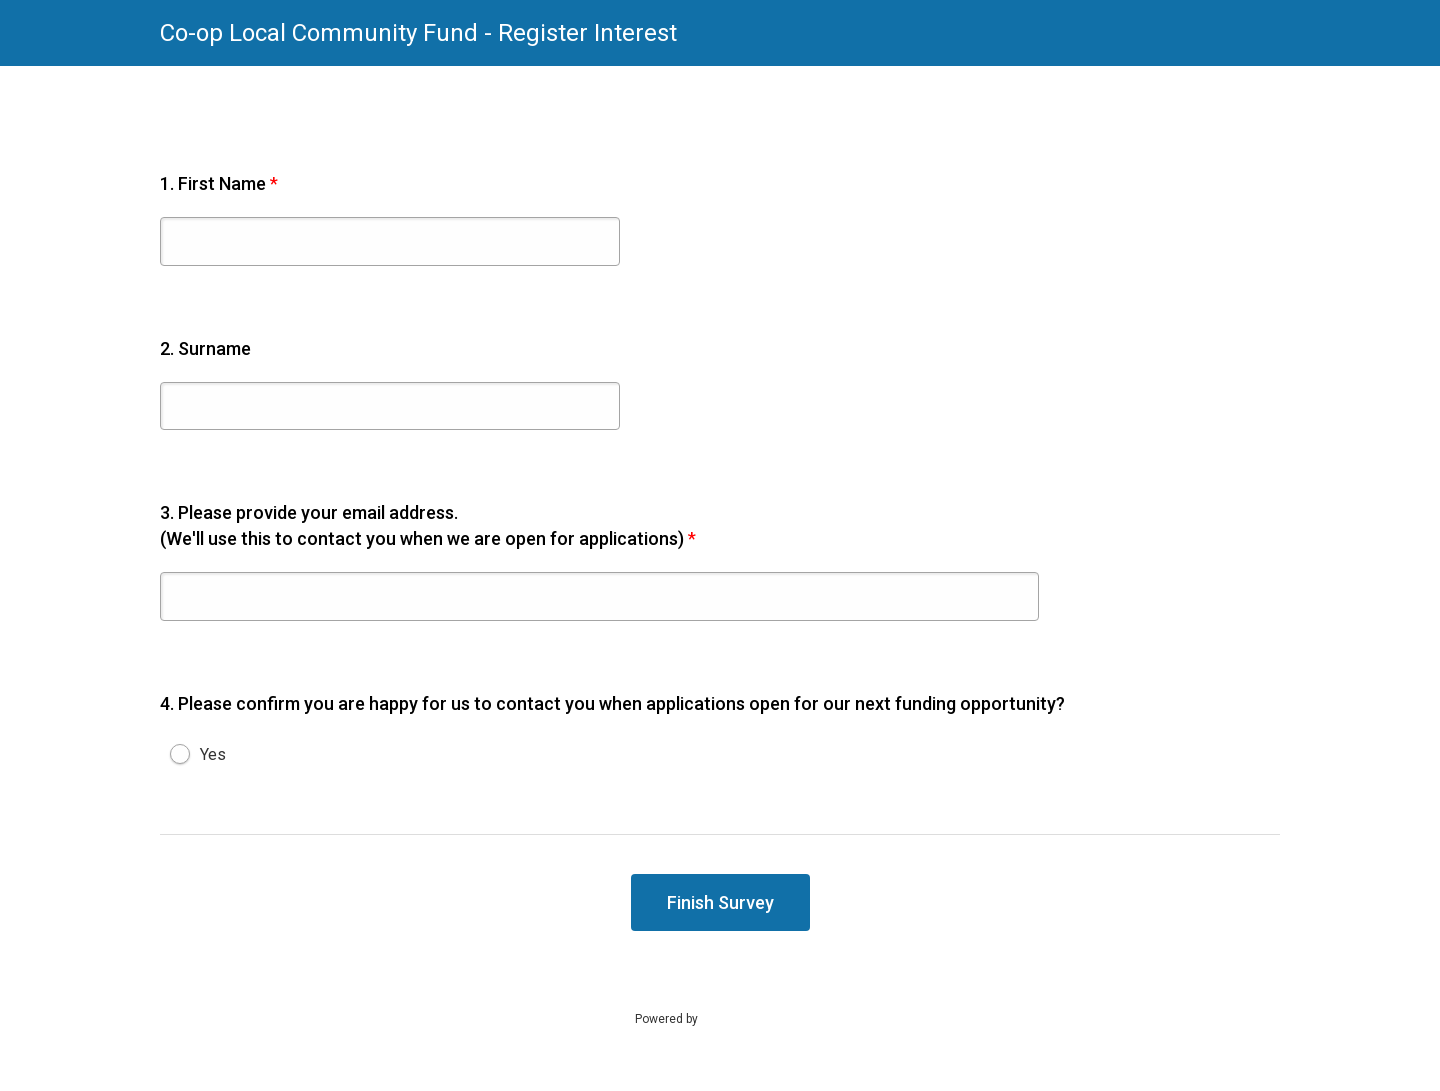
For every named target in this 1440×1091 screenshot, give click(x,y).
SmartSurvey (756, 1018)
